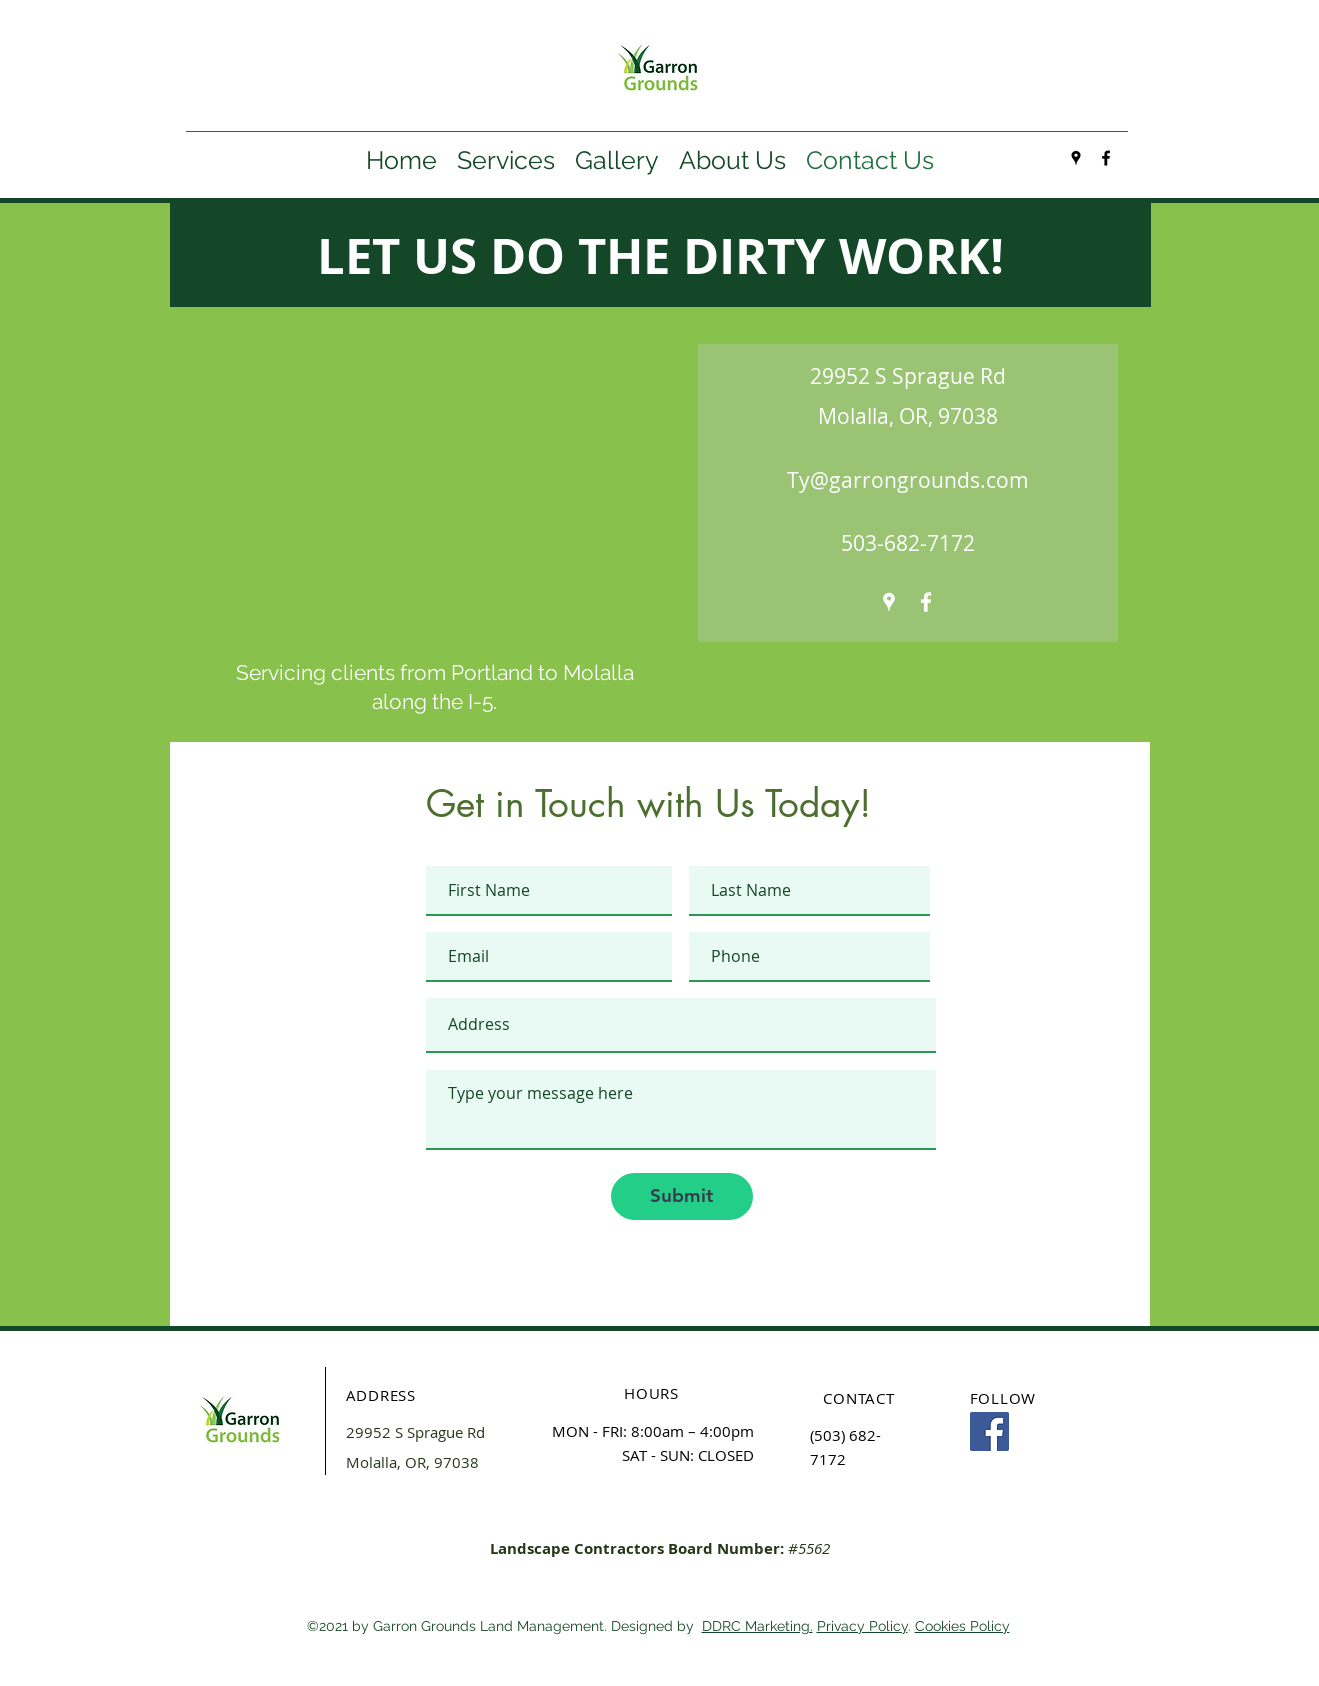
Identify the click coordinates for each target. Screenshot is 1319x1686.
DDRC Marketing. (757, 1626)
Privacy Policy (862, 1626)
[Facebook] (989, 1431)
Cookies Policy (962, 1626)
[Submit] (682, 1196)
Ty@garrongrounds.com (908, 480)
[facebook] (1106, 158)
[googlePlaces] (1076, 158)
